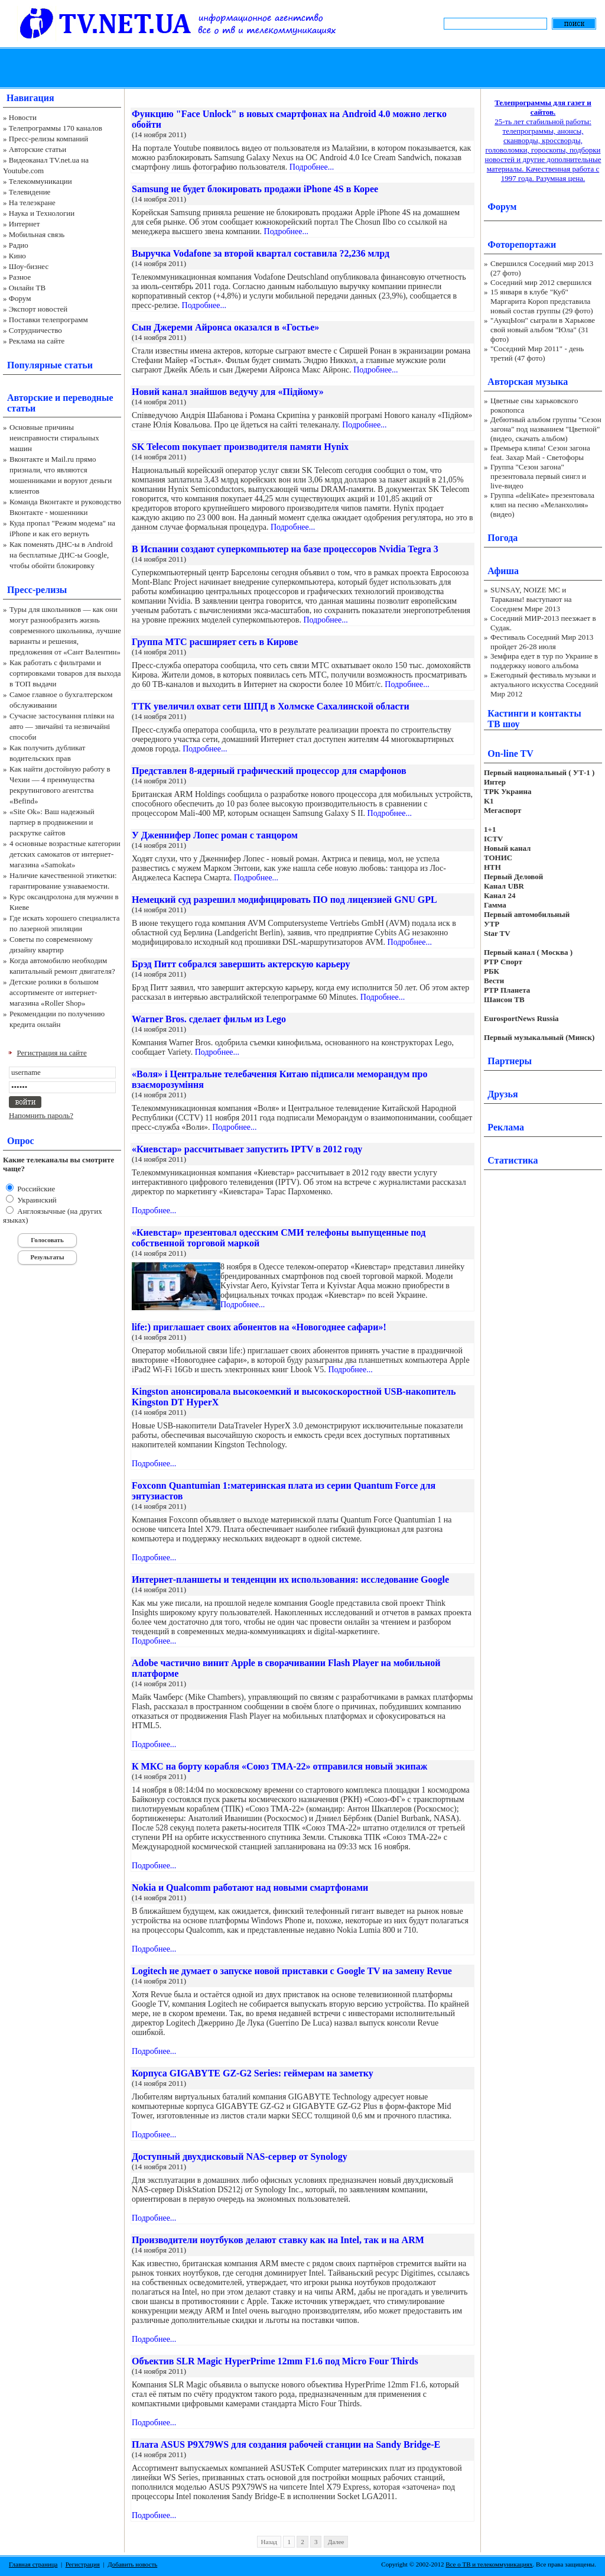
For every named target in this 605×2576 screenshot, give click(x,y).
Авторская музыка (527, 382)
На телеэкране (32, 202)
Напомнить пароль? (41, 1115)
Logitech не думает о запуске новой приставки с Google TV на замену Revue (292, 1971)
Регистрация (83, 2564)
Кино (17, 255)
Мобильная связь (36, 234)
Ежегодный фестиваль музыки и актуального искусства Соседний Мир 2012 (544, 684)
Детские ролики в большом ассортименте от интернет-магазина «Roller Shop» (54, 992)
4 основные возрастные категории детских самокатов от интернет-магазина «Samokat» (65, 854)
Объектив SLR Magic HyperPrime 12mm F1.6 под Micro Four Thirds (275, 2361)
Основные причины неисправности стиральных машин (54, 438)
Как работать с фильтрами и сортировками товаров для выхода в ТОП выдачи (65, 673)
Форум (20, 298)
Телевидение (30, 191)
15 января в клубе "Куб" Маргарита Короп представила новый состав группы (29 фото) (541, 301)
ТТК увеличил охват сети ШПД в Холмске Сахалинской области (270, 706)
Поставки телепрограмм (48, 319)
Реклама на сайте (37, 340)
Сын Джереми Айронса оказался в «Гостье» (225, 327)
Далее (336, 2541)
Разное (20, 277)
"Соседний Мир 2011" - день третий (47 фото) (537, 353)
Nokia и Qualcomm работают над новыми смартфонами (250, 1887)
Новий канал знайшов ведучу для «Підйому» (228, 392)
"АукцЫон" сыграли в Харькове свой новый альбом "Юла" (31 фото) (542, 330)
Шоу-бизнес (28, 266)
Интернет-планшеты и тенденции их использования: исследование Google (290, 1579)
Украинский (36, 1199)
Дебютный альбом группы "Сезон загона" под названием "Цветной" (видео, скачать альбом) (545, 429)
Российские (35, 1188)
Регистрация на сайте (52, 1052)
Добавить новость (132, 2564)
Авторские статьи (37, 149)
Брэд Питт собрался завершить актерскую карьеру (241, 964)
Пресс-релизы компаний (48, 138)
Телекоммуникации (40, 181)
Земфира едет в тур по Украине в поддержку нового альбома (544, 661)
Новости (23, 117)
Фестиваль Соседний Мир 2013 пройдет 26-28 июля (541, 642)
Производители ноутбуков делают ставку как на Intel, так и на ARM (278, 2240)
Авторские (30, 398)
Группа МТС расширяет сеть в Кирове (215, 642)
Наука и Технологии (41, 213)
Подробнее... (312, 167)
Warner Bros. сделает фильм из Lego (209, 1019)
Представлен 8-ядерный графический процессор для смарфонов (269, 771)
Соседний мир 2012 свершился (540, 282)
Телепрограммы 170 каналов (55, 128)
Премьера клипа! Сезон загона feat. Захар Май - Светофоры (540, 452)
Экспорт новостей (38, 308)
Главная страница (33, 2564)
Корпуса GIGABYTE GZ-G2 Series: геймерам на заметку (252, 2073)
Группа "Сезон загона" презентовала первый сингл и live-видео (538, 476)
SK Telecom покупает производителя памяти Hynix (240, 447)
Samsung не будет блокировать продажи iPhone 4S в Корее (255, 189)
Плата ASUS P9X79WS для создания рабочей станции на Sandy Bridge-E (286, 2444)
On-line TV (510, 754)
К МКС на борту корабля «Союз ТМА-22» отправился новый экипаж (279, 1766)
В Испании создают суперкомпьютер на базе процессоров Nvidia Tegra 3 (285, 549)
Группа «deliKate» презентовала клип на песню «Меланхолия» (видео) (542, 505)
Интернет (24, 223)
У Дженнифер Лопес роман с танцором (215, 835)
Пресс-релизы (37, 590)
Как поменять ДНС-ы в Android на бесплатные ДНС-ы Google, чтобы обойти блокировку (61, 555)
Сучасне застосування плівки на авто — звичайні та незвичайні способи (61, 726)
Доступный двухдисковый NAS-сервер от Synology (239, 2156)
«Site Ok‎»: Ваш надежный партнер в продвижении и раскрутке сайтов (52, 822)
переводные (88, 398)
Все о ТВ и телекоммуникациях (488, 2564)
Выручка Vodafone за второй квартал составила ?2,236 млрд (260, 253)
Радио (18, 245)
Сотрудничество (35, 330)
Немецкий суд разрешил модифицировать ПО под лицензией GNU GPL (284, 900)
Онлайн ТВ (27, 287)
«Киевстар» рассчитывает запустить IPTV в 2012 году (247, 1149)
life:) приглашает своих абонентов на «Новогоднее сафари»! (259, 1327)
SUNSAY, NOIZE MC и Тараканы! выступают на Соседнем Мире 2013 (530, 599)
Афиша (503, 571)
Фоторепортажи (521, 244)
